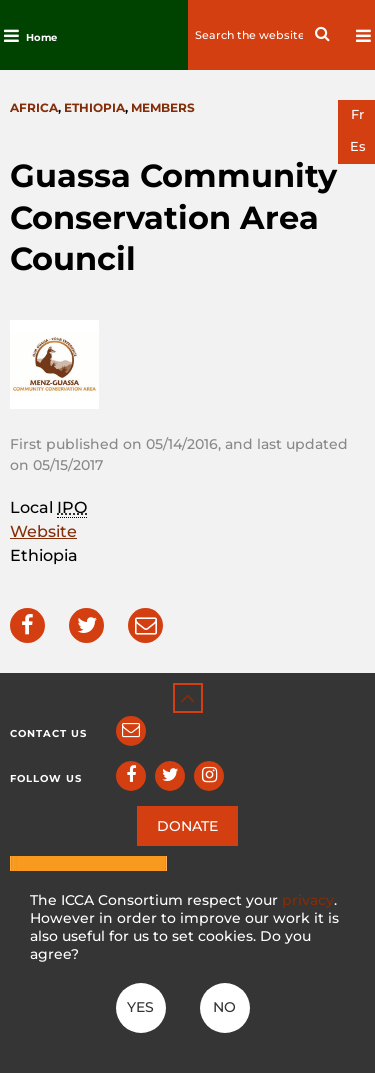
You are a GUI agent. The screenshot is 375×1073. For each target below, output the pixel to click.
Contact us (48, 733)
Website (43, 531)
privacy (308, 900)
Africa (34, 107)
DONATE (187, 826)
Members (163, 107)
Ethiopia (94, 107)
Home (41, 37)
